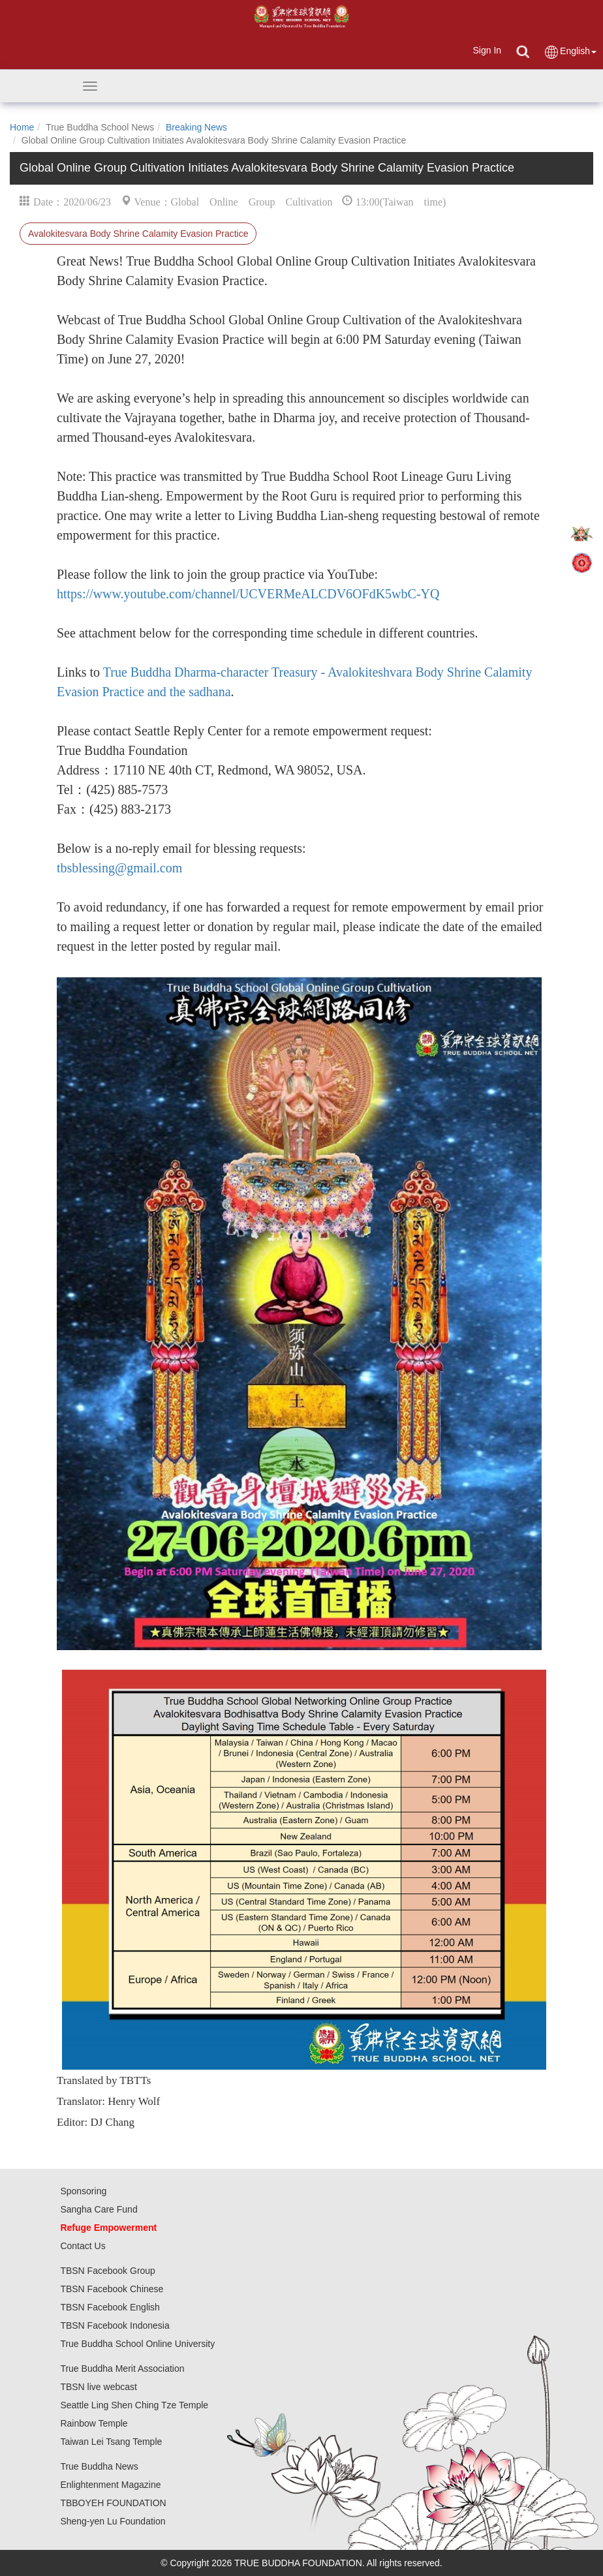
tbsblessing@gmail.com (119, 868)
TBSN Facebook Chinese (111, 2289)
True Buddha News (99, 2466)
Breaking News (196, 127)
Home (22, 127)
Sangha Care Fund (98, 2209)
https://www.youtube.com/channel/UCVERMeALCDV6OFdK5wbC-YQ (248, 594)
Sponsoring (83, 2191)
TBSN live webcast (98, 2387)
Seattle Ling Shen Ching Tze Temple (134, 2405)
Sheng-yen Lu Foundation (112, 2521)
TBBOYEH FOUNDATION (113, 2503)
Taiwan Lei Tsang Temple (111, 2441)
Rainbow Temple (93, 2423)
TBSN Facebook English (110, 2307)
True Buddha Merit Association (122, 2368)
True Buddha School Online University (137, 2343)
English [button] (570, 52)
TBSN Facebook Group (107, 2270)
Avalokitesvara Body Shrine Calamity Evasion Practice (138, 233)
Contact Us (82, 2246)
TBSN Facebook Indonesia (114, 2325)
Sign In (486, 50)
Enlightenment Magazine (110, 2484)
